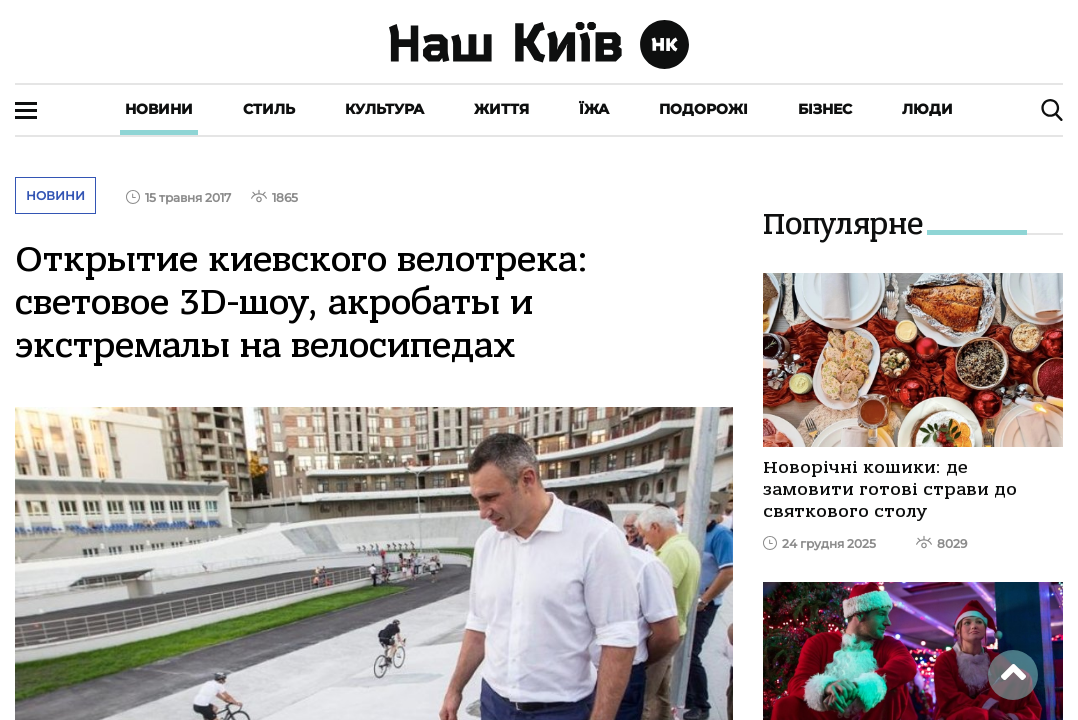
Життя (501, 109)
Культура (384, 109)
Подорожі (703, 109)
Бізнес (825, 109)
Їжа (594, 109)
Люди (927, 109)
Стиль (269, 109)
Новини (159, 109)
